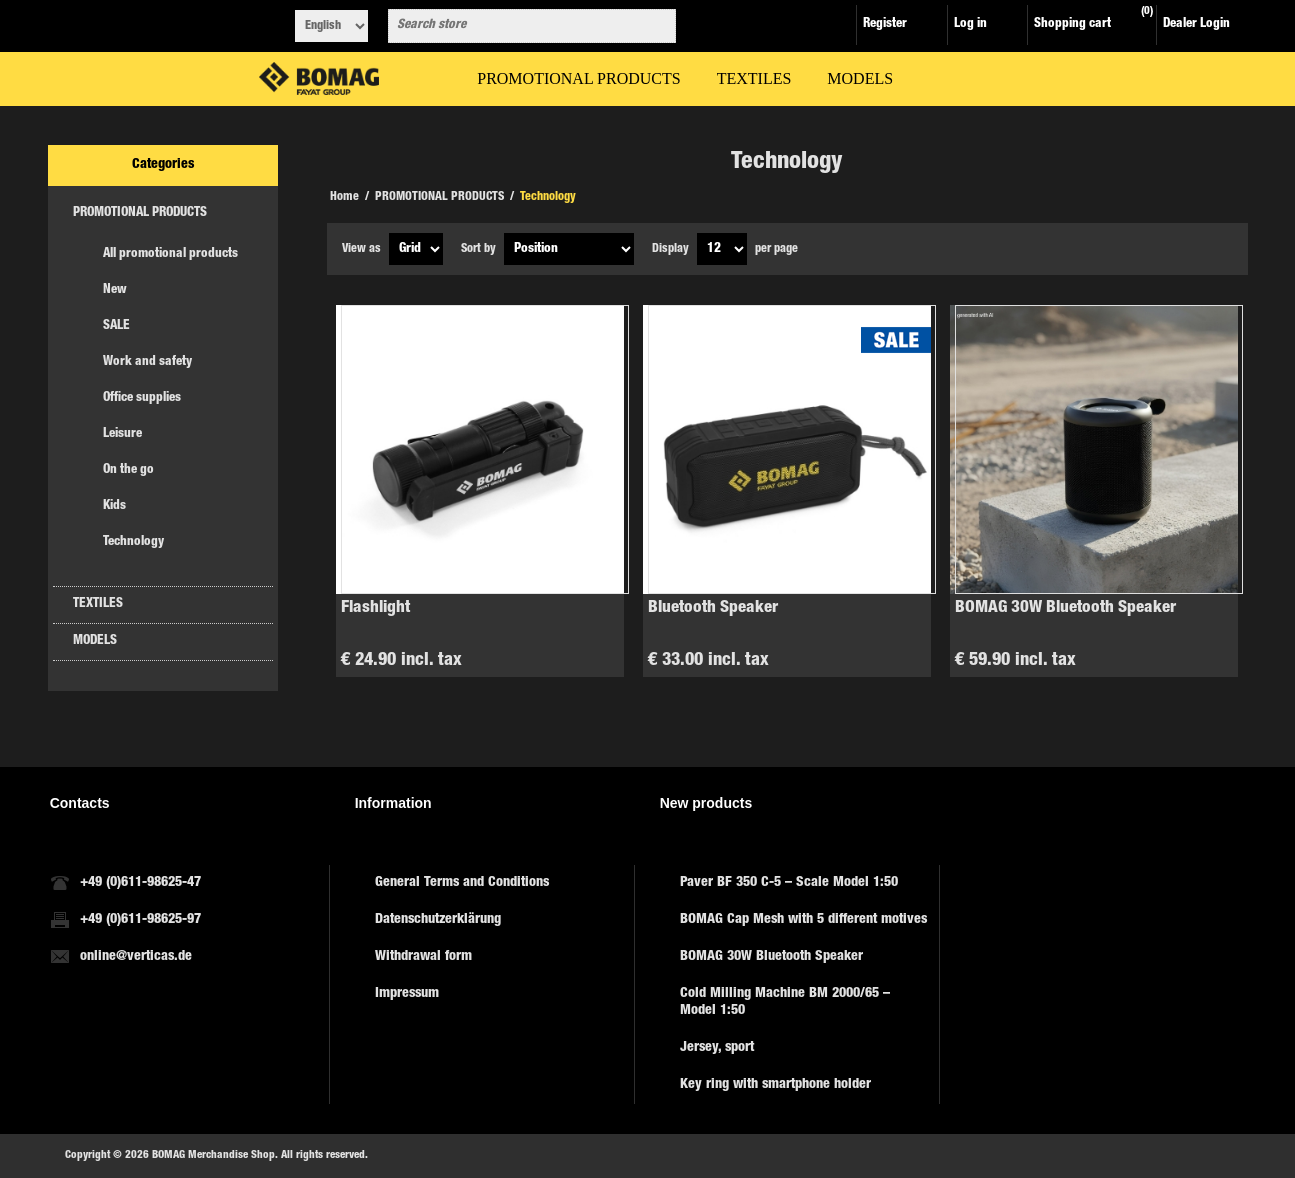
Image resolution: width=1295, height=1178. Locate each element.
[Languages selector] (331, 26)
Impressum (407, 994)
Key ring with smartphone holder (775, 1085)
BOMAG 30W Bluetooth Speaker (1065, 608)
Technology (133, 542)
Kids (114, 506)
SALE (116, 326)
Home (344, 197)
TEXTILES (98, 604)
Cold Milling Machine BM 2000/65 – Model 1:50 (785, 1002)
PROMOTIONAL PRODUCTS (140, 213)
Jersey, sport (717, 1048)
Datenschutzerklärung (438, 920)
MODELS (95, 641)
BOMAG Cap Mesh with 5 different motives (803, 920)
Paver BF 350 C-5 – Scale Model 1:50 (789, 883)
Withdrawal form (423, 957)
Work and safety (147, 362)
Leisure (122, 434)
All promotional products (170, 254)
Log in (970, 24)
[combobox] (514, 26)
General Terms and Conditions (462, 883)
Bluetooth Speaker (713, 608)
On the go (128, 470)
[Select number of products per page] (722, 249)
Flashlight (375, 608)
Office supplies (142, 398)
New (115, 290)
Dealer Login (1196, 24)
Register (885, 24)
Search (657, 26)
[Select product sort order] (569, 249)
